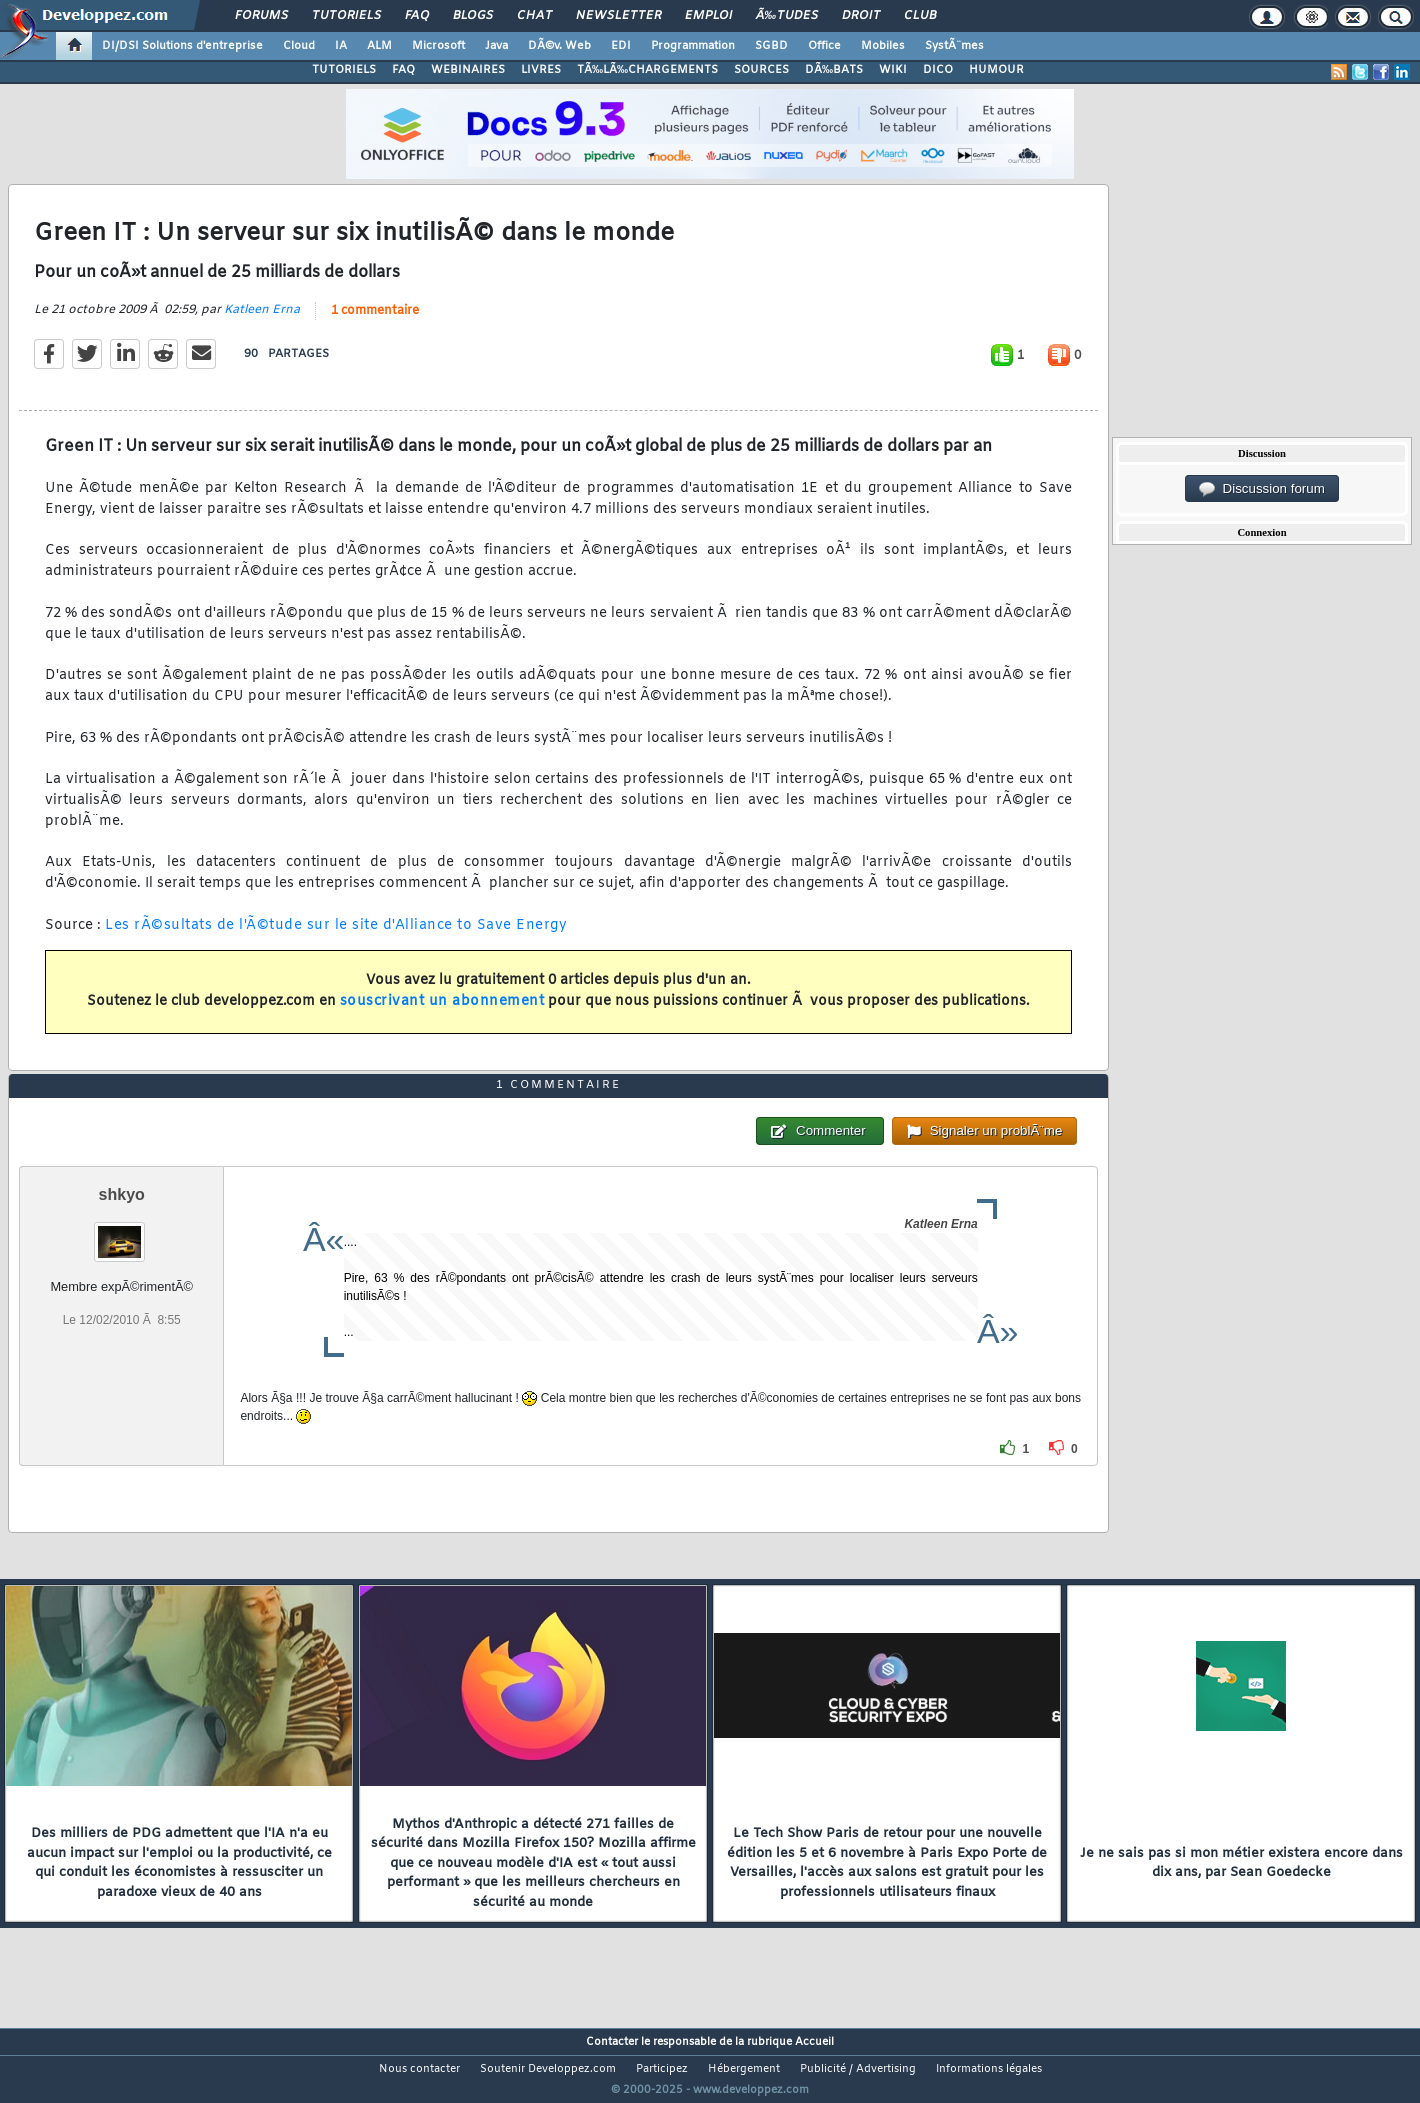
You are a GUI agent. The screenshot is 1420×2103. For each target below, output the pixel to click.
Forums (261, 16)
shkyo (122, 1231)
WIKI (893, 70)
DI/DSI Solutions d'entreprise (182, 46)
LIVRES (541, 70)
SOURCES (761, 70)
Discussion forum (1262, 489)
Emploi (708, 16)
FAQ (417, 16)
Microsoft (438, 46)
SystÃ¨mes (954, 46)
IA (341, 46)
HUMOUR (996, 70)
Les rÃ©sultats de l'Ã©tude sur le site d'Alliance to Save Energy (336, 937)
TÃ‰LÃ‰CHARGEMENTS (647, 70)
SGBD (771, 46)
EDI (621, 46)
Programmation (693, 46)
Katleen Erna (262, 322)
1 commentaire (375, 323)
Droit (861, 16)
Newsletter (618, 16)
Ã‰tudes (787, 16)
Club (920, 16)
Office (824, 46)
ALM (379, 46)
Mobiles (883, 46)
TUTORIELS (344, 70)
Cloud (299, 46)
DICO (938, 70)
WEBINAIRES (468, 70)
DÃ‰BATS (834, 70)
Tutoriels (346, 16)
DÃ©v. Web (559, 46)
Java (496, 46)
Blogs (473, 16)
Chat (534, 16)
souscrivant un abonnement (442, 1014)
